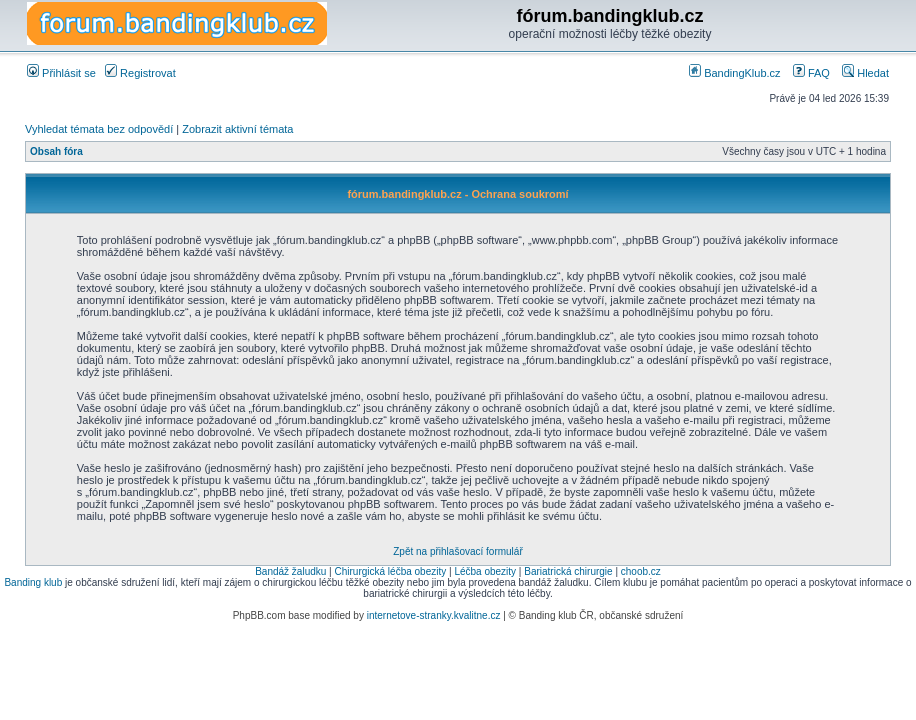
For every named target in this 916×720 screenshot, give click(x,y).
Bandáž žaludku (290, 571)
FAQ (811, 73)
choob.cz (641, 571)
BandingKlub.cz (735, 73)
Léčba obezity (485, 571)
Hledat (865, 73)
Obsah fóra (56, 151)
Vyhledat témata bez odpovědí (99, 129)
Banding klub (33, 582)
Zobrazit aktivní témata (237, 129)
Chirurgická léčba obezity (391, 571)
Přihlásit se (61, 73)
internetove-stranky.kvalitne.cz (434, 615)
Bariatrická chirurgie (568, 571)
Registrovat (140, 73)
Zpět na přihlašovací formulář (458, 551)
